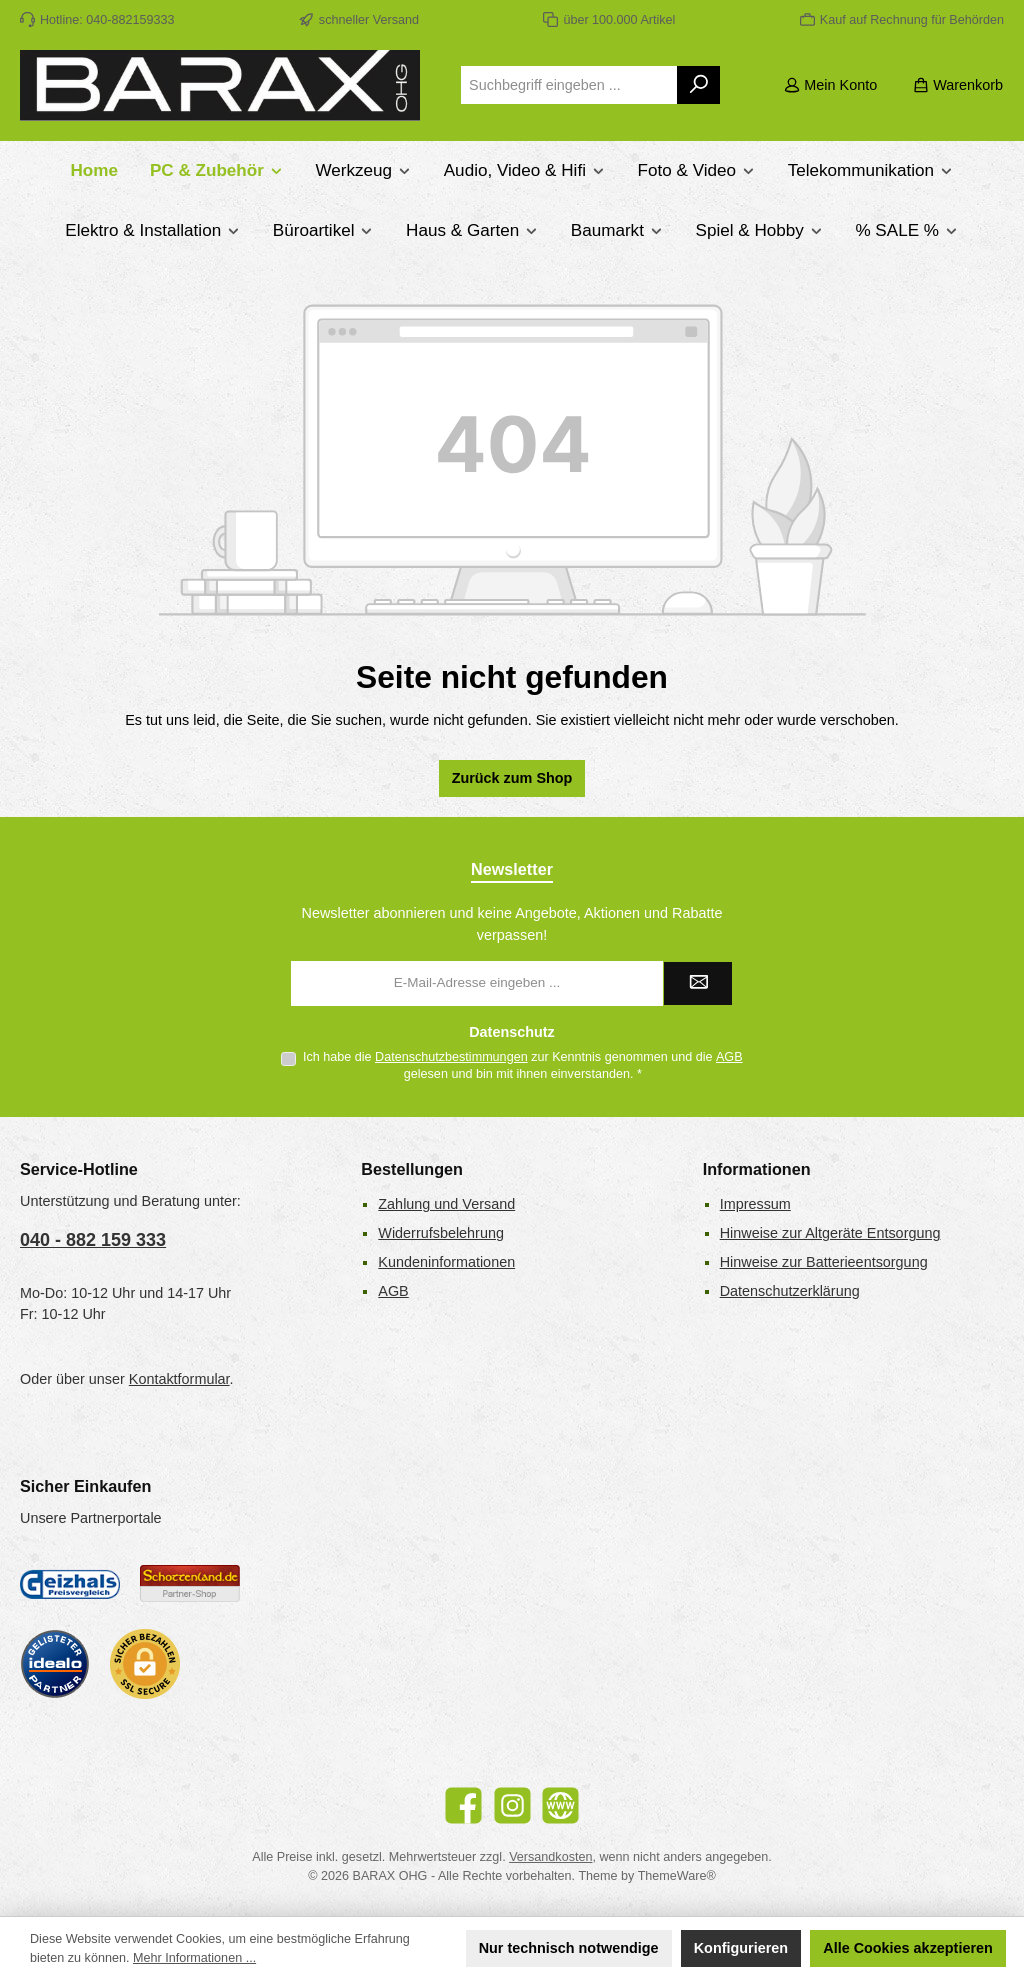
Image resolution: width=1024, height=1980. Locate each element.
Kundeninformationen (446, 1262)
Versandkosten (550, 1857)
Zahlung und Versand (446, 1204)
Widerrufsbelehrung (441, 1233)
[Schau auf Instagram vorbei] (512, 1805)
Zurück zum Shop (512, 778)
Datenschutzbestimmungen (451, 1057)
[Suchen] (699, 85)
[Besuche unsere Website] (560, 1805)
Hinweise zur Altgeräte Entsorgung (830, 1233)
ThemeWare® (677, 1876)
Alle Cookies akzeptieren (908, 1948)
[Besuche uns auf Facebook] (463, 1805)
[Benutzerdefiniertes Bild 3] (55, 1664)
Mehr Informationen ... (194, 1958)
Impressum (755, 1204)
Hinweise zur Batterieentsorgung (824, 1262)
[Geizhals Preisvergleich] (70, 1584)
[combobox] (569, 85)
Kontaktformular (179, 1379)
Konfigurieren (741, 1948)
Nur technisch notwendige (569, 1948)
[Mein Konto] (830, 85)
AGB (729, 1057)
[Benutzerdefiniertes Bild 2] (190, 1583)
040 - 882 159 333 (93, 1240)
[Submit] (698, 983)
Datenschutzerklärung (790, 1291)
